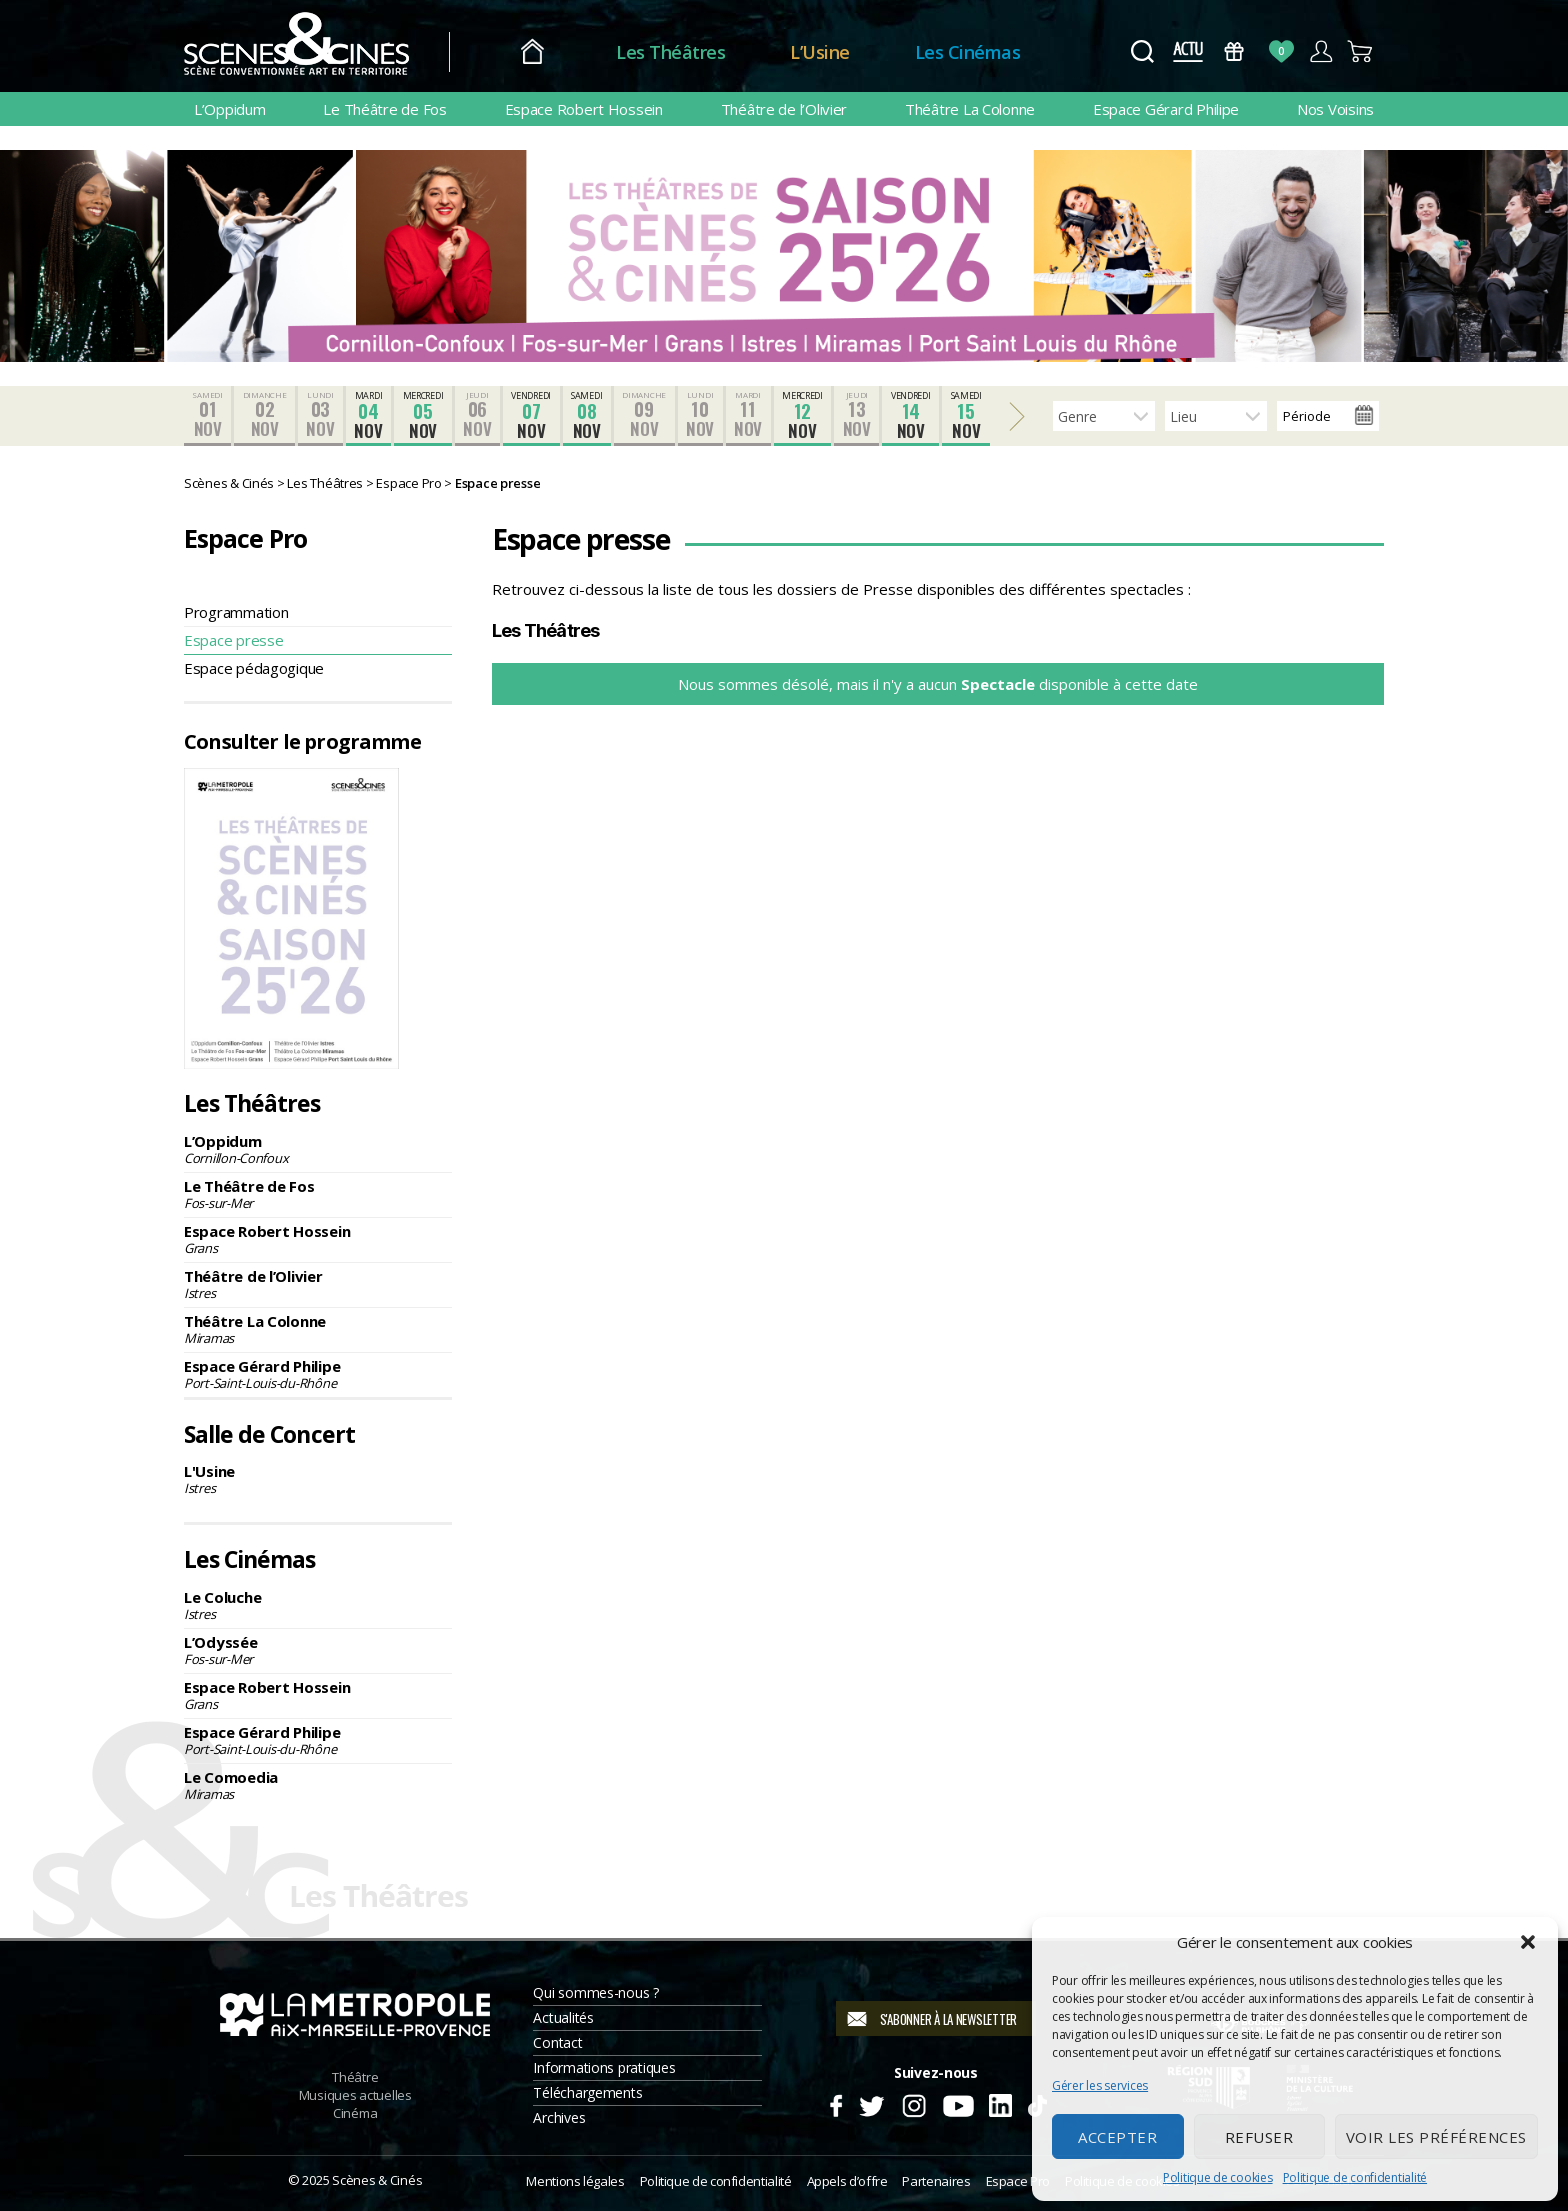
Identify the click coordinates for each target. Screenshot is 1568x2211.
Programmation (236, 612)
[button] (1528, 1942)
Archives (559, 2117)
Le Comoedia (318, 1785)
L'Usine (318, 1479)
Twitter (870, 2103)
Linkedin (1000, 2103)
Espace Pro (1018, 2181)
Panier (1360, 51)
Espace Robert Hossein (584, 109)
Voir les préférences (1436, 2137)
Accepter (1117, 2137)
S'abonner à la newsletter (948, 2019)
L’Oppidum (230, 109)
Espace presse (234, 640)
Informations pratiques (604, 2067)
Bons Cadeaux (1234, 51)
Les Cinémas (968, 52)
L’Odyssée (318, 1650)
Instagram (914, 2103)
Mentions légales (575, 2181)
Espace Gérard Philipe (1166, 109)
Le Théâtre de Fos (384, 109)
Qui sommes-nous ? (595, 1992)
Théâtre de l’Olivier (784, 109)
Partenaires (936, 2181)
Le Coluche (318, 1605)
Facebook (835, 2103)
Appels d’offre (847, 2181)
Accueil (532, 52)
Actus (1187, 51)
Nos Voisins (1335, 109)
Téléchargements (587, 2092)
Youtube (957, 2103)
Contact (557, 2042)
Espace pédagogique (254, 668)
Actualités (563, 2017)
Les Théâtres (670, 52)
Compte (1320, 51)
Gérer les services (1100, 2085)
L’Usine (820, 52)
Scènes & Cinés (377, 2180)
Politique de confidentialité (1355, 2177)
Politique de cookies (1218, 2177)
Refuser (1259, 2137)
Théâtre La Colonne (970, 109)
